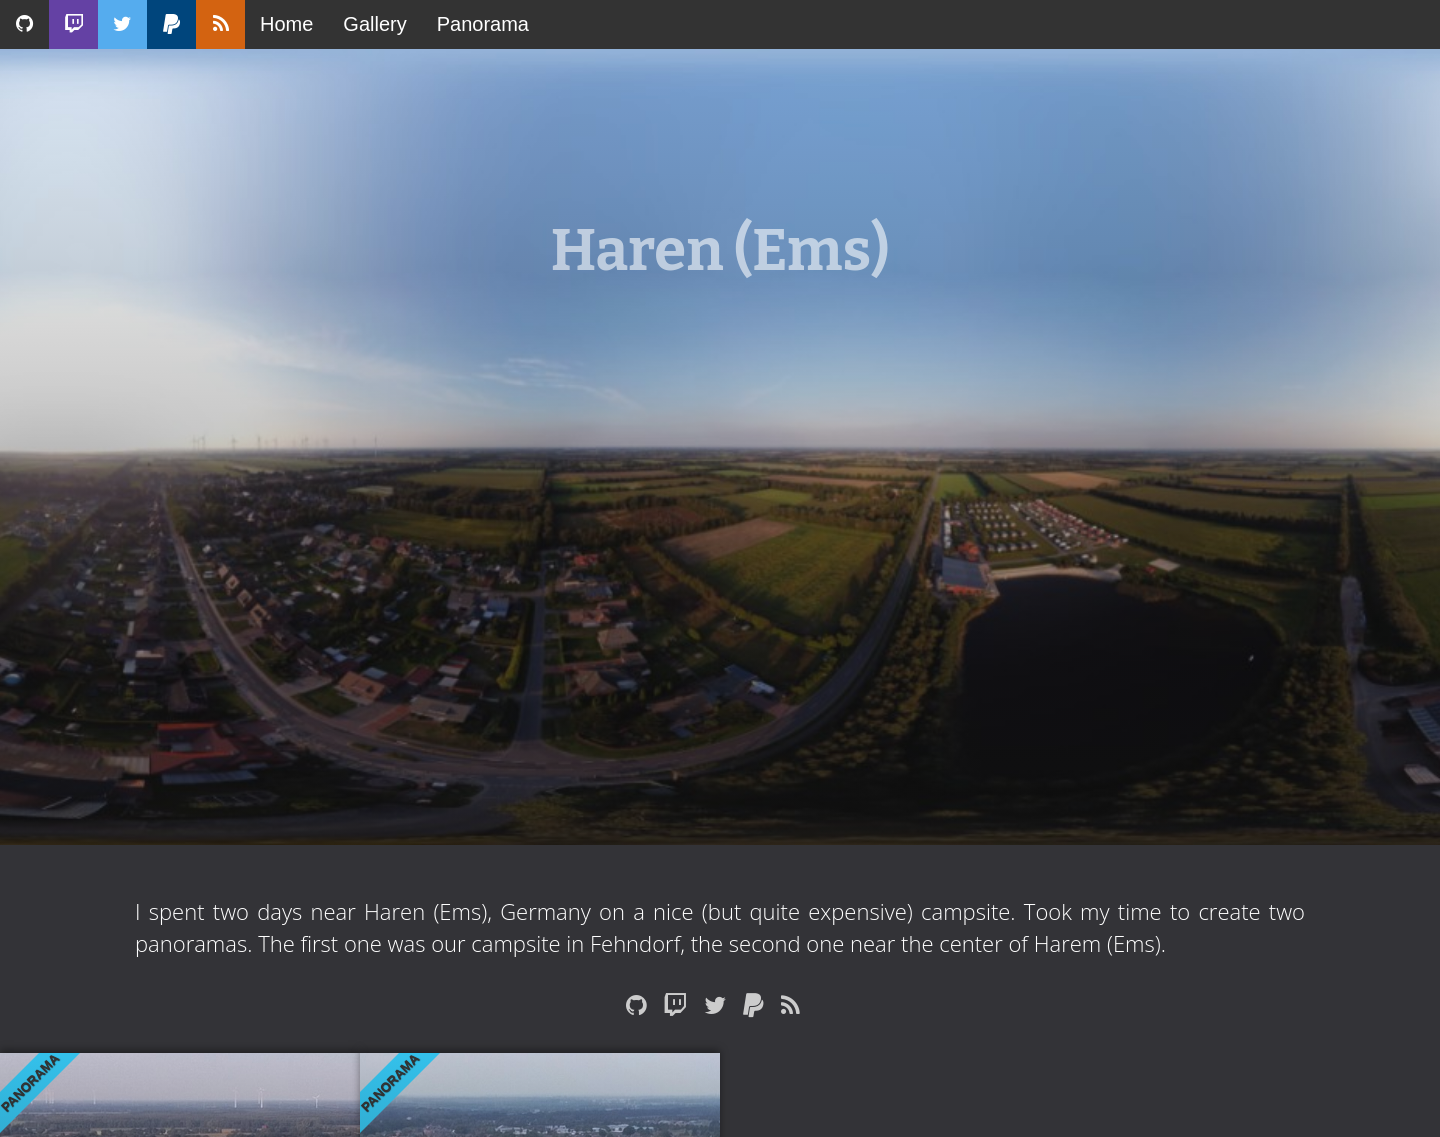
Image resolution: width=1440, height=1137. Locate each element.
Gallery (374, 24)
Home (286, 24)
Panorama (483, 24)
